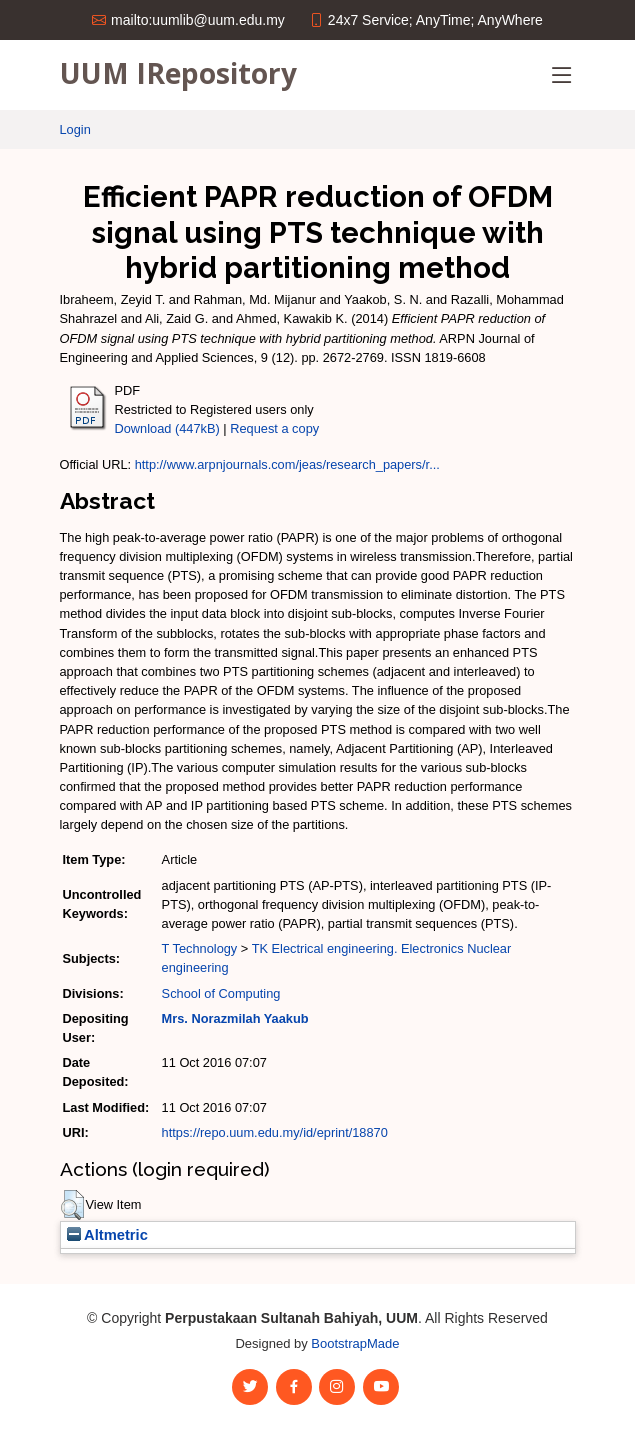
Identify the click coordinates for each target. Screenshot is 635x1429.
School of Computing (221, 993)
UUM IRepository (178, 73)
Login (75, 129)
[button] (72, 1205)
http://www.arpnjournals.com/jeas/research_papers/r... (287, 464)
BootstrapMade (355, 1343)
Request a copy (274, 428)
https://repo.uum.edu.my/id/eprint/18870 (275, 1132)
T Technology (200, 948)
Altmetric (107, 1235)
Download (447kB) (167, 428)
